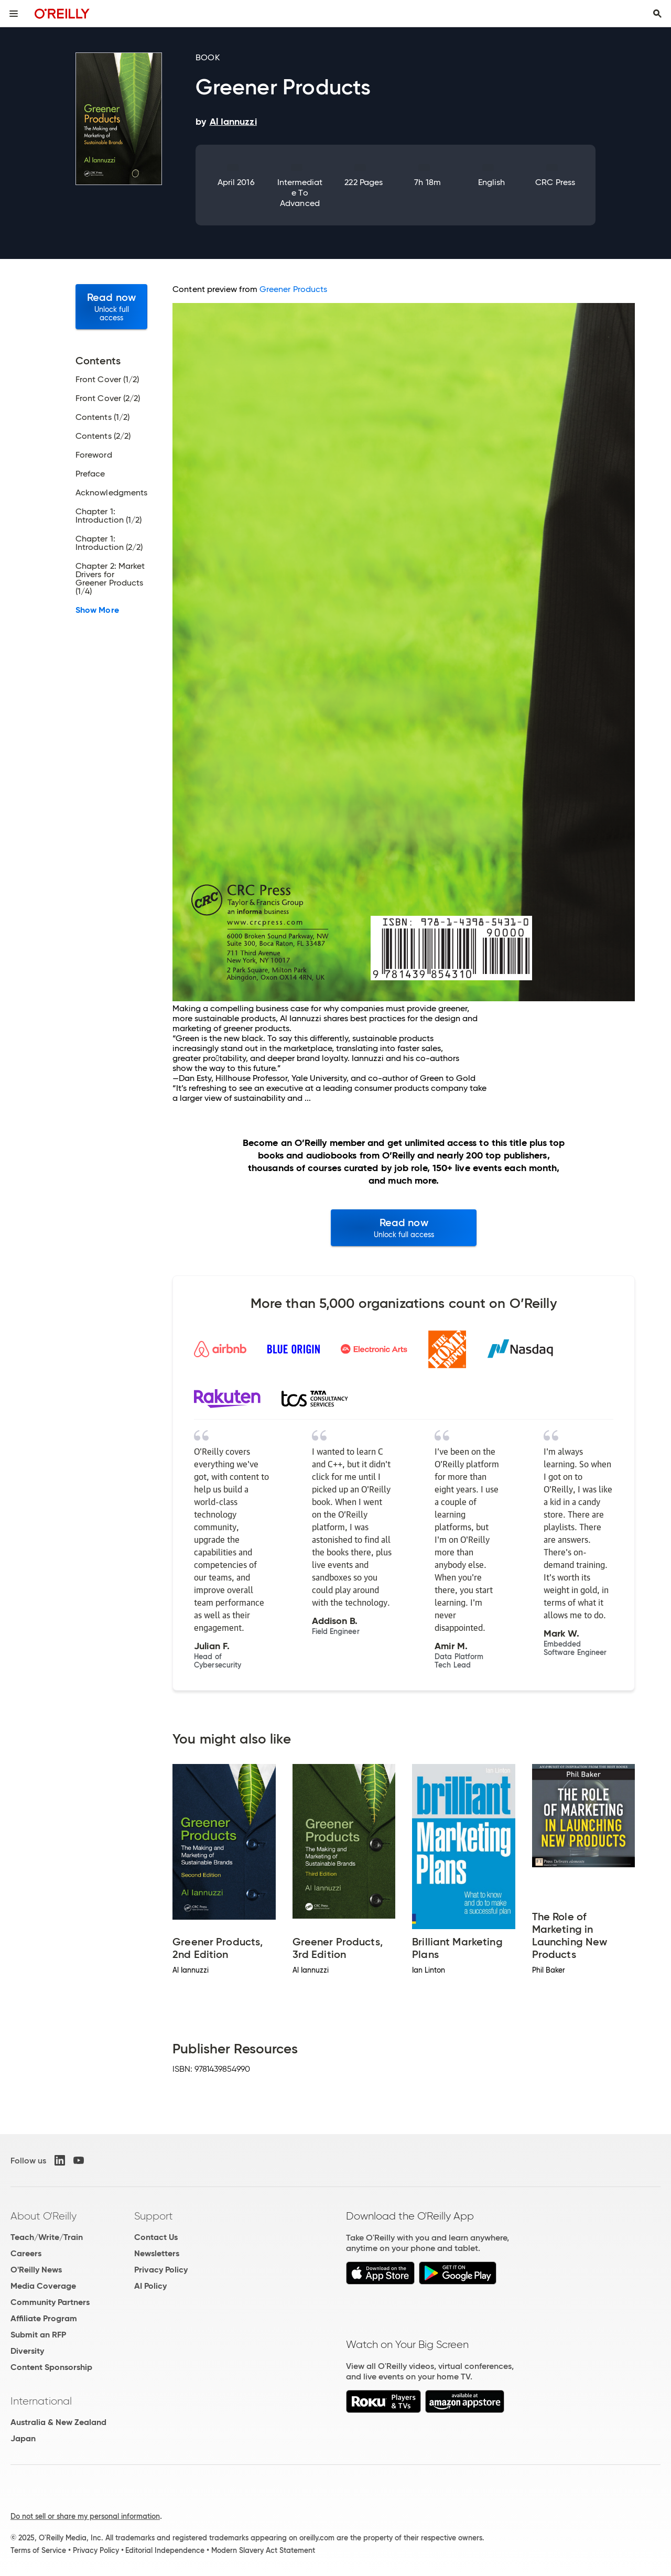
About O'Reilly (43, 2216)
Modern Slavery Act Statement (263, 2550)
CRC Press (555, 182)
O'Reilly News (36, 2269)
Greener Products (293, 289)
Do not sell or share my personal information (85, 2516)
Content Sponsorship (51, 2367)
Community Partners (50, 2302)
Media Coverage (43, 2285)
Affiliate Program (43, 2318)
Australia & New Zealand (58, 2422)
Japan (23, 2438)
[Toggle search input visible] (657, 13)
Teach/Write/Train (46, 2237)
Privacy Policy (161, 2269)
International (41, 2401)
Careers (25, 2253)
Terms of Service (38, 2550)
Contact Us (156, 2237)
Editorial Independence (164, 2550)
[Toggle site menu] (13, 13)
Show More (97, 610)
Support (153, 2216)
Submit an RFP (38, 2334)
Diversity (27, 2350)
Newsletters (156, 2253)
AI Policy (150, 2285)
